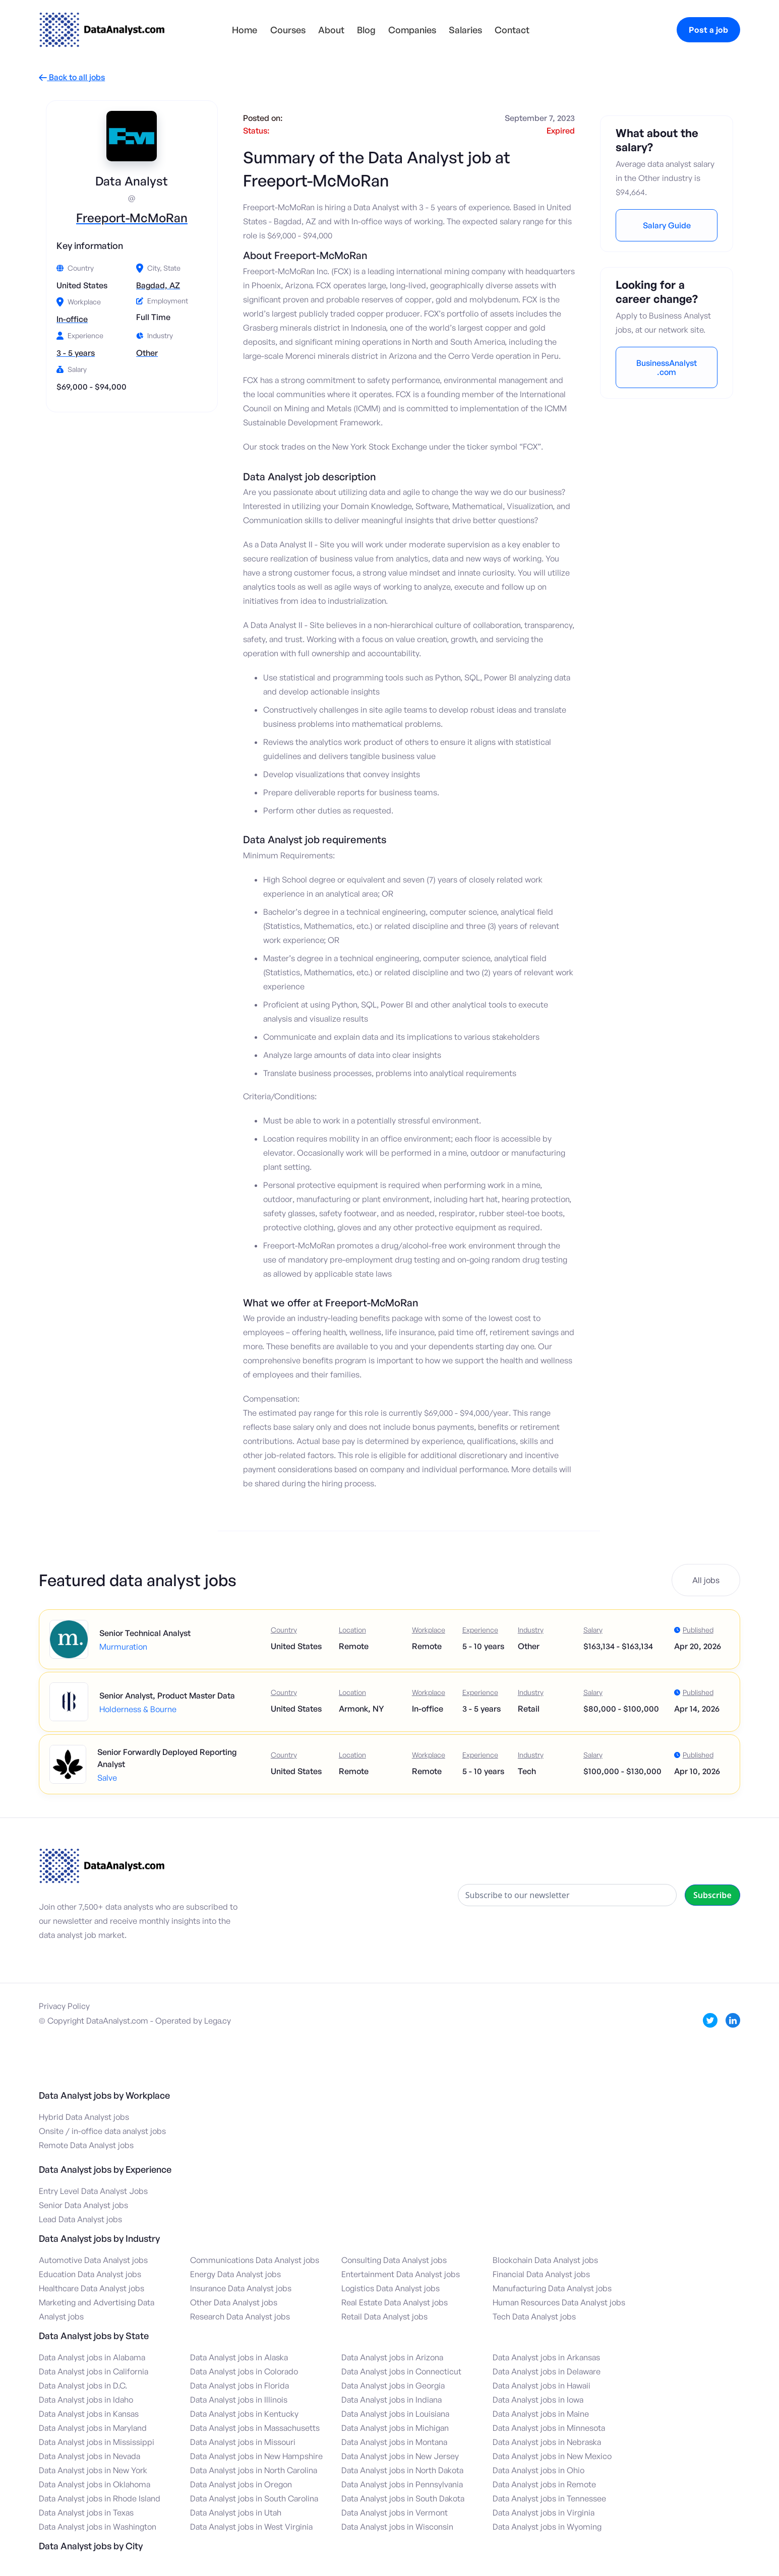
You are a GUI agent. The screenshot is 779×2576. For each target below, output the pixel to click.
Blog (366, 29)
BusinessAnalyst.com (666, 367)
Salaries (465, 29)
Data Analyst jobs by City (91, 2545)
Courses (288, 29)
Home (244, 29)
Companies (412, 30)
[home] (102, 29)
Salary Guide (667, 225)
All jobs (706, 1580)
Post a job (708, 30)
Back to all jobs (72, 77)
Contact (512, 29)
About (331, 29)
